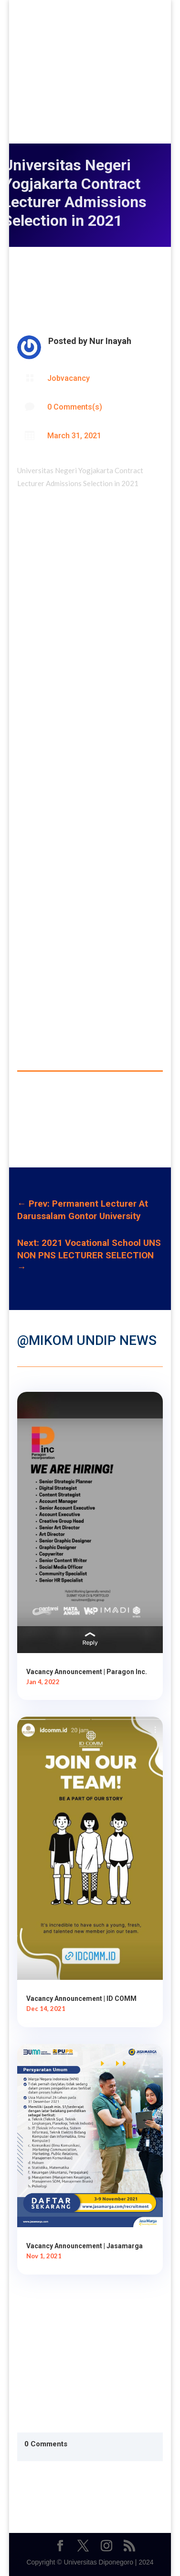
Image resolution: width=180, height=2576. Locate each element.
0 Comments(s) (74, 406)
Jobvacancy (68, 378)
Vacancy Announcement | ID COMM (81, 1998)
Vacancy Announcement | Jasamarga (84, 2246)
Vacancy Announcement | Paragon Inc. (86, 1672)
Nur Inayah (110, 341)
